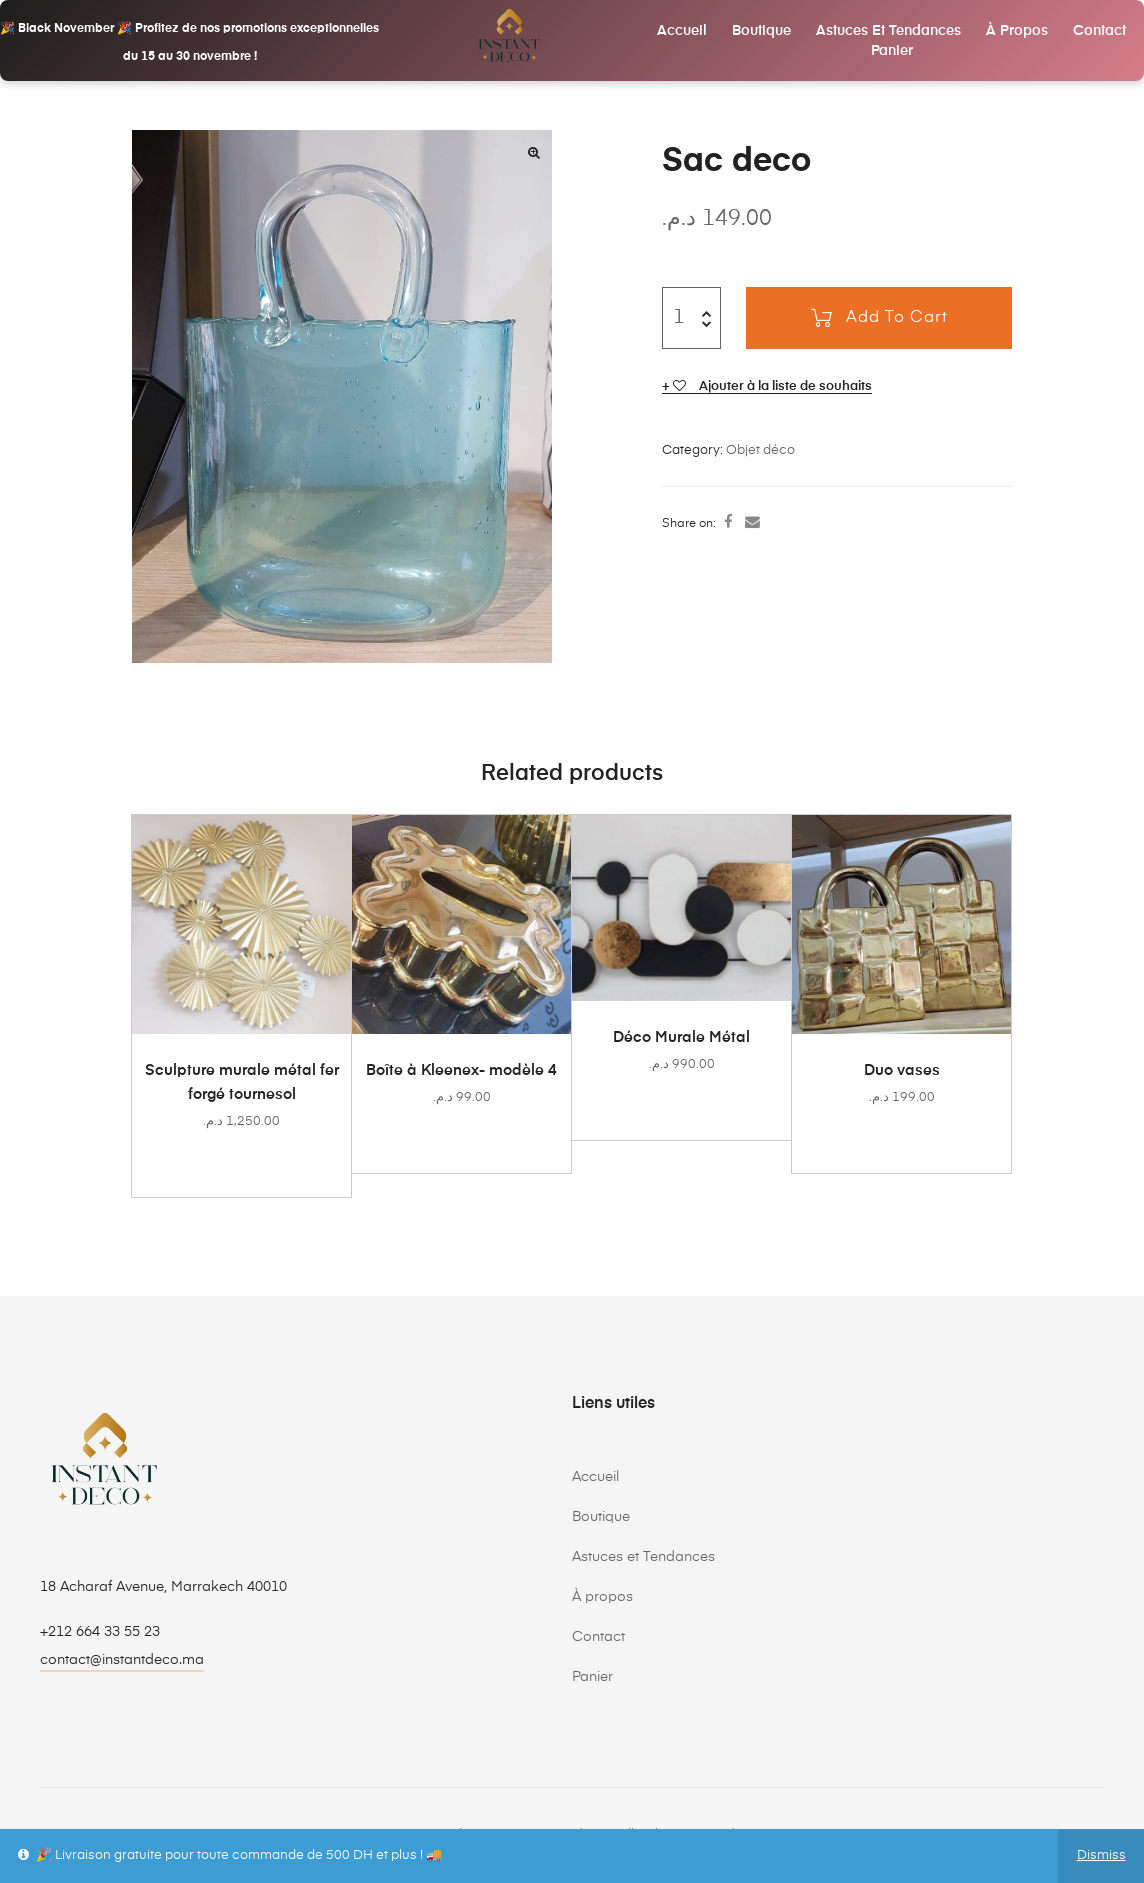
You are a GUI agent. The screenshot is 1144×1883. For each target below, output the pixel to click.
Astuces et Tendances (888, 31)
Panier (892, 51)
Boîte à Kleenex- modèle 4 (461, 1070)
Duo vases (902, 1070)
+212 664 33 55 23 (100, 1632)
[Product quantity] (678, 318)
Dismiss (1101, 1855)
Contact (1099, 31)
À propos (1017, 31)
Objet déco (760, 450)
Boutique (761, 31)
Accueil (682, 31)
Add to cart (897, 318)
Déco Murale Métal (681, 1037)
